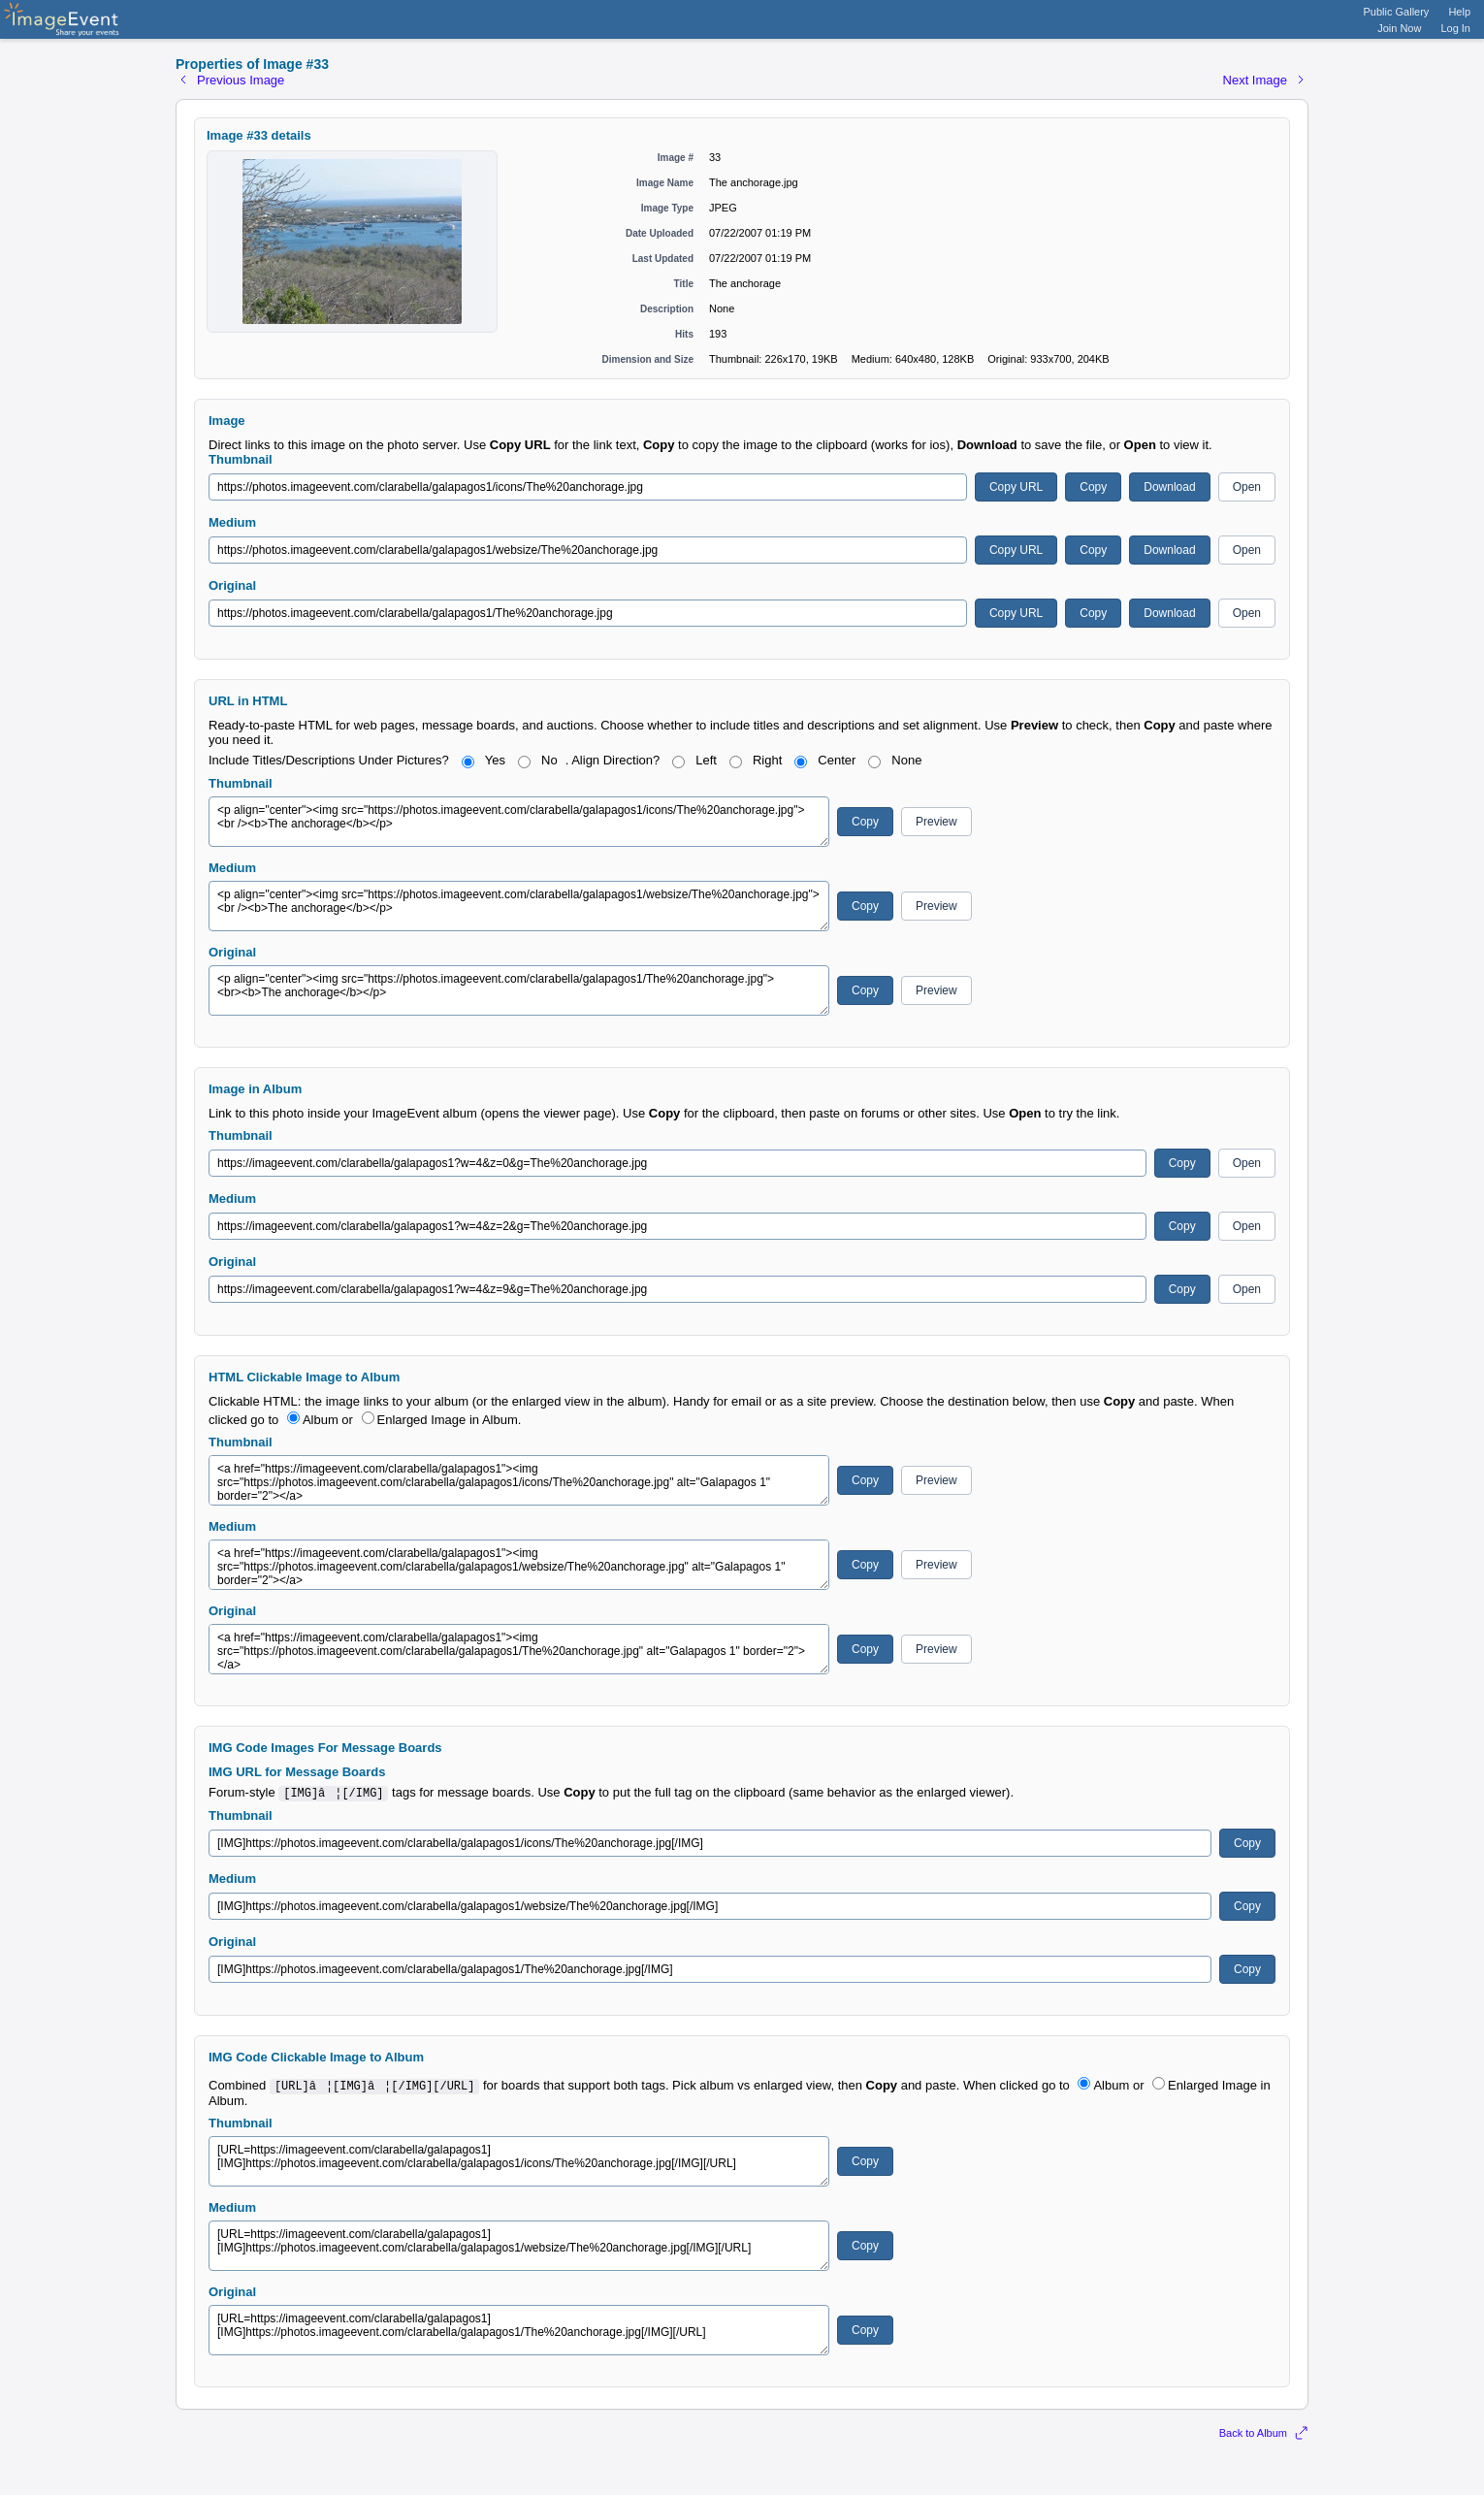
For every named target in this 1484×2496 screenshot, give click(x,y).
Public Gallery (1397, 11)
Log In (1455, 28)
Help (1459, 11)
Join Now (1399, 28)
